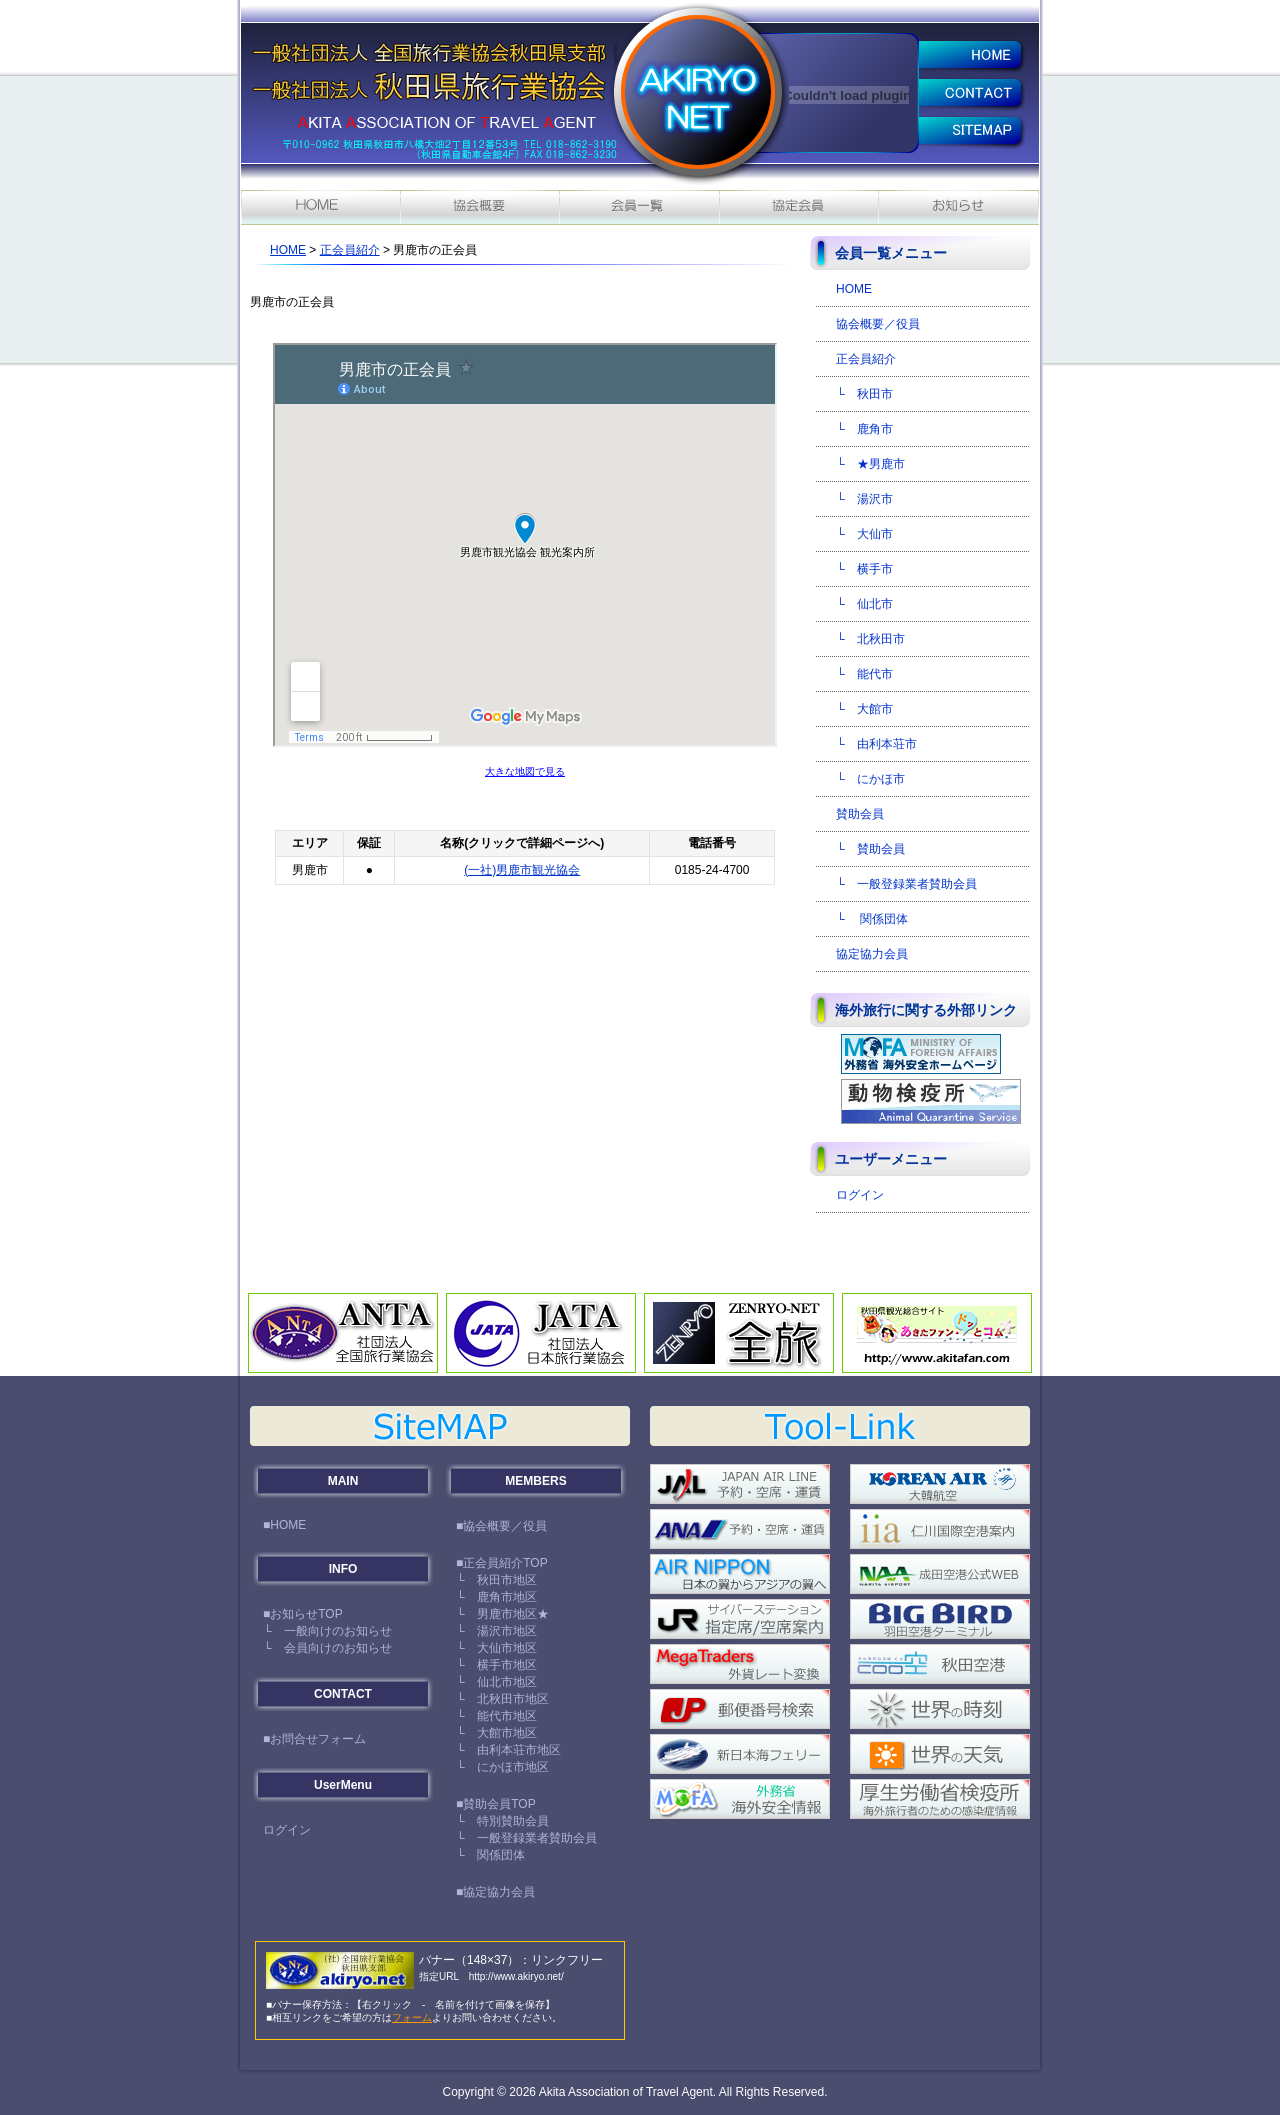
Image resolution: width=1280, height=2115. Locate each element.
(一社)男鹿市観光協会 (522, 870)
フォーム (412, 2017)
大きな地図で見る (525, 771)
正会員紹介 (350, 250)
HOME (288, 250)
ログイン (860, 1195)
